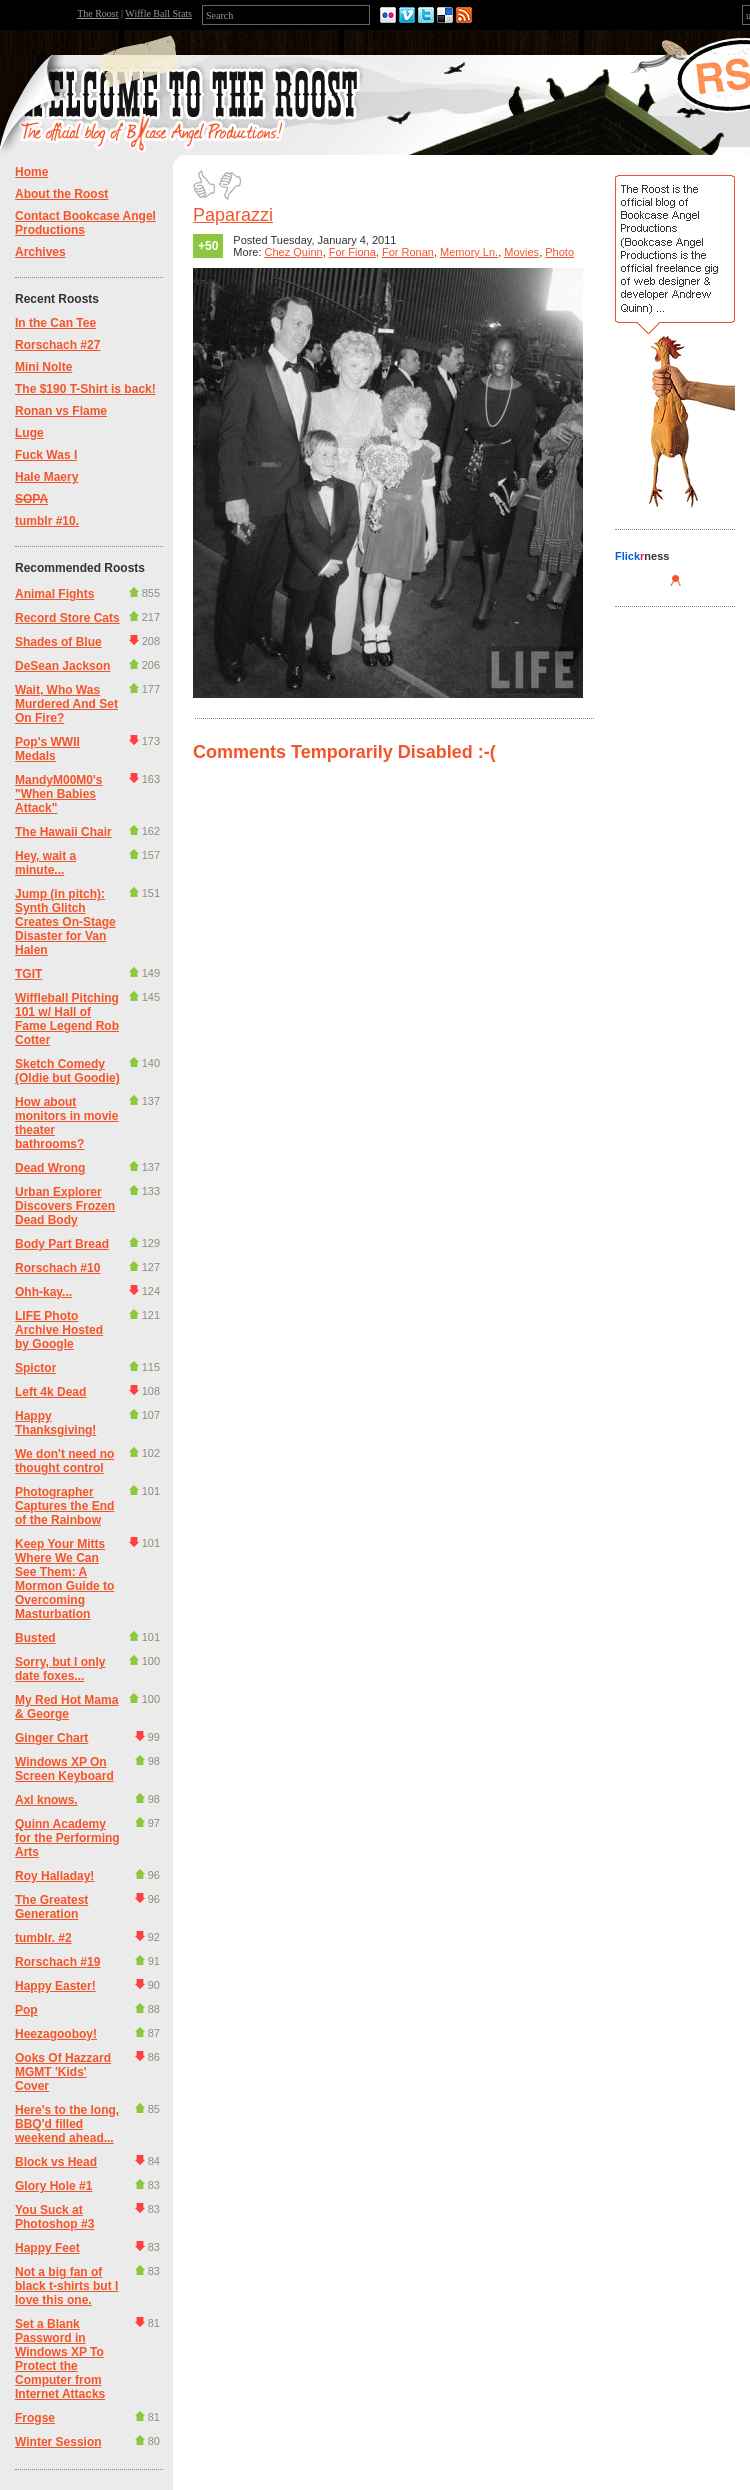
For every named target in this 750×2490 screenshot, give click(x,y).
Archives (40, 252)
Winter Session (58, 2442)
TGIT (28, 974)
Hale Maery (46, 477)
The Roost (97, 13)
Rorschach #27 (57, 345)
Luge (29, 433)
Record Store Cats (67, 618)
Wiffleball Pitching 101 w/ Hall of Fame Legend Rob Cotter (67, 1019)
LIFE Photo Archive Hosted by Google (59, 1330)
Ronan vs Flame (61, 411)
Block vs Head (56, 2162)
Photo (559, 252)
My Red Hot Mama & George (66, 1707)
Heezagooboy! (56, 2034)
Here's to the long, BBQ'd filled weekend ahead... (67, 2124)
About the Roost (61, 194)
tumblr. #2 (43, 1938)
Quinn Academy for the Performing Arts (67, 1838)
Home (31, 172)
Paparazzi (233, 215)
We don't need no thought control (64, 1461)
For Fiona (352, 252)
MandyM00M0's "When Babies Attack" (59, 794)
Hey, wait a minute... (45, 863)
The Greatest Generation (51, 1907)
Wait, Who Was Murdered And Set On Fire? (66, 704)
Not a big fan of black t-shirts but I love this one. (66, 2286)
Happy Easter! (55, 1986)
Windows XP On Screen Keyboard (64, 1769)
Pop (26, 2010)
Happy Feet (47, 2248)
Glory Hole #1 (53, 2186)
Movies (521, 252)
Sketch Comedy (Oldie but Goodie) (67, 1071)
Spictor (35, 1368)
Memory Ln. (469, 252)
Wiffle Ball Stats (158, 13)
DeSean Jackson (62, 666)
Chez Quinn (294, 252)
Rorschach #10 (57, 1268)
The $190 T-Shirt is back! (85, 389)
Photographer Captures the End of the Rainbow (64, 1506)
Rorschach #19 (57, 1962)
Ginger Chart (51, 1738)
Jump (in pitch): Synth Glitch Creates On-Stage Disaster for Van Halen (65, 922)
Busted (35, 1638)
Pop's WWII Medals (47, 749)
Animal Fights (54, 594)
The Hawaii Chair (63, 832)
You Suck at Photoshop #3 (54, 2217)
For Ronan (408, 252)
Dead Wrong (50, 1168)
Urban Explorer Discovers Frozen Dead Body (65, 1206)
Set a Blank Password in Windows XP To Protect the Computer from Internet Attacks (60, 2359)
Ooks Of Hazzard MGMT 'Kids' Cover (63, 2072)
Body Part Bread (62, 1244)
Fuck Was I (46, 455)
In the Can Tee (55, 323)
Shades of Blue (58, 642)
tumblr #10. (47, 521)
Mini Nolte (43, 367)
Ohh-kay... (43, 1292)
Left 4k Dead (50, 1392)
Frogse (35, 2418)
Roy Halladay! (54, 1876)
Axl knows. (46, 1800)
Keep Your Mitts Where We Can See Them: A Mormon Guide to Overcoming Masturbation (64, 1579)
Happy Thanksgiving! (55, 1423)
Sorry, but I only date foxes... (60, 1669)
